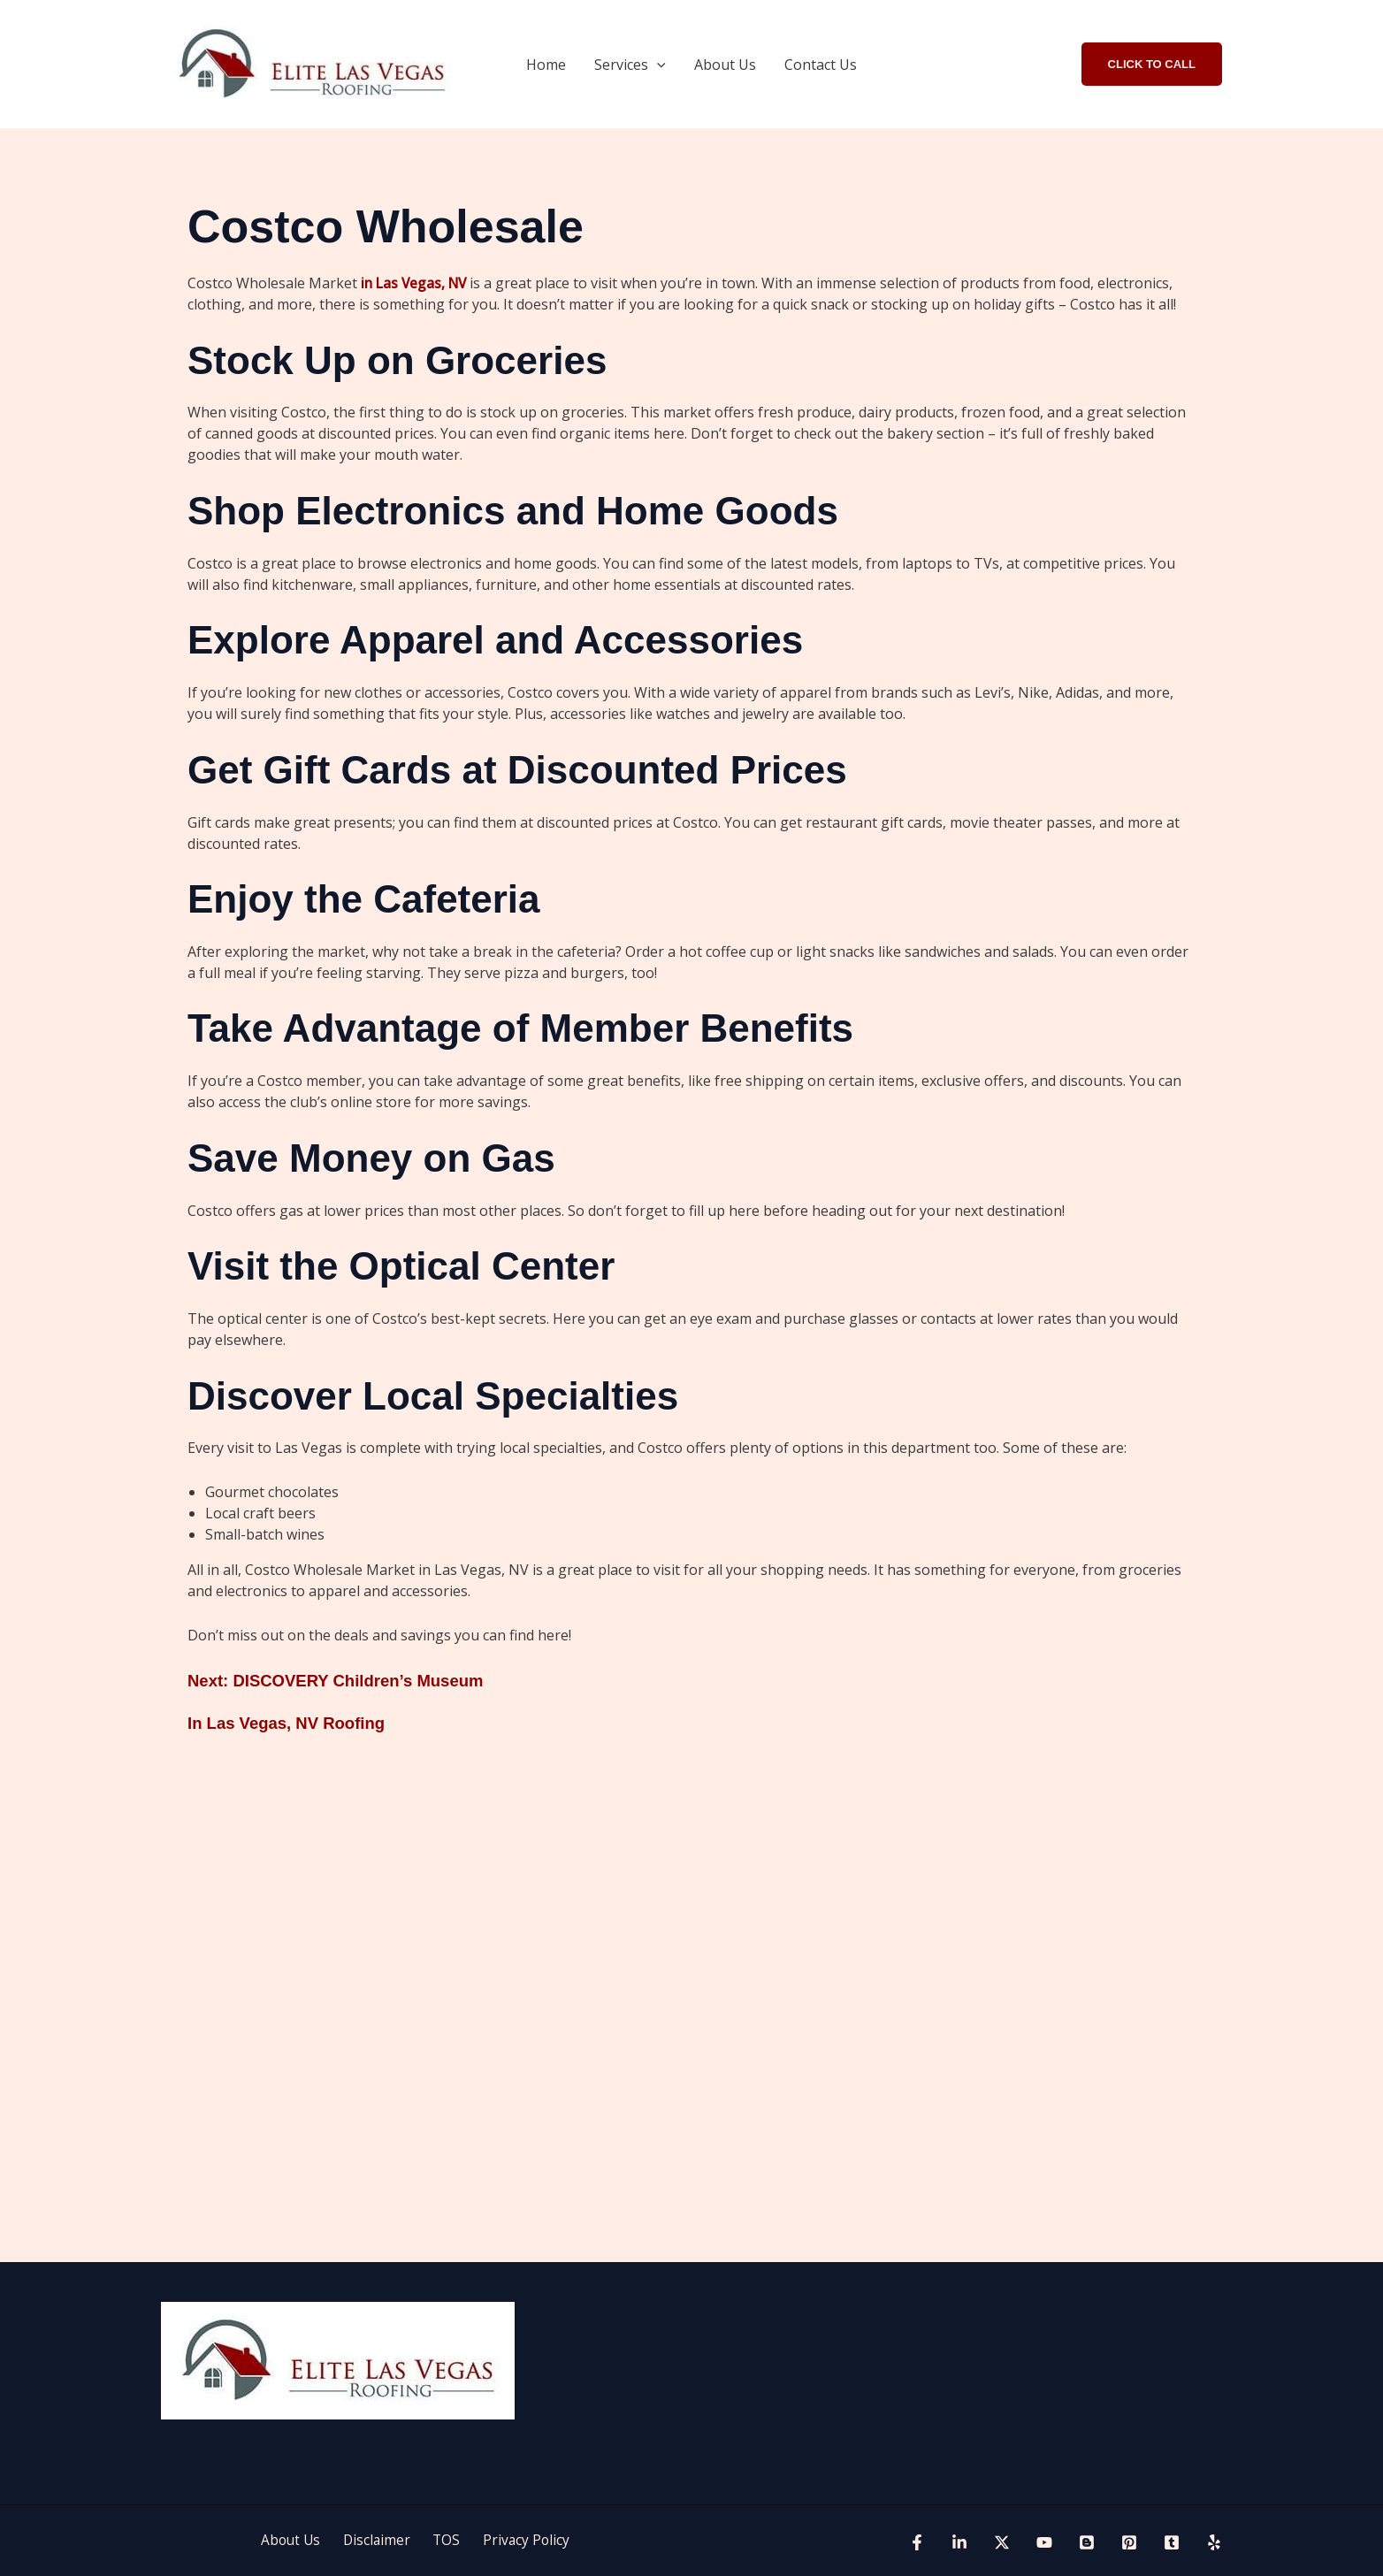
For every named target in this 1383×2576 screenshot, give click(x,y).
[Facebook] (917, 2542)
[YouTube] (1044, 2542)
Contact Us (820, 64)
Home (546, 64)
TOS (444, 2540)
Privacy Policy (516, 2540)
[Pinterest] (1129, 2542)
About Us (725, 64)
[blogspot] (1087, 2542)
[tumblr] (1172, 2542)
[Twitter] (1002, 2542)
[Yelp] (1214, 2542)
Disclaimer (381, 2540)
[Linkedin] (959, 2542)
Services (630, 64)
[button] (657, 64)
